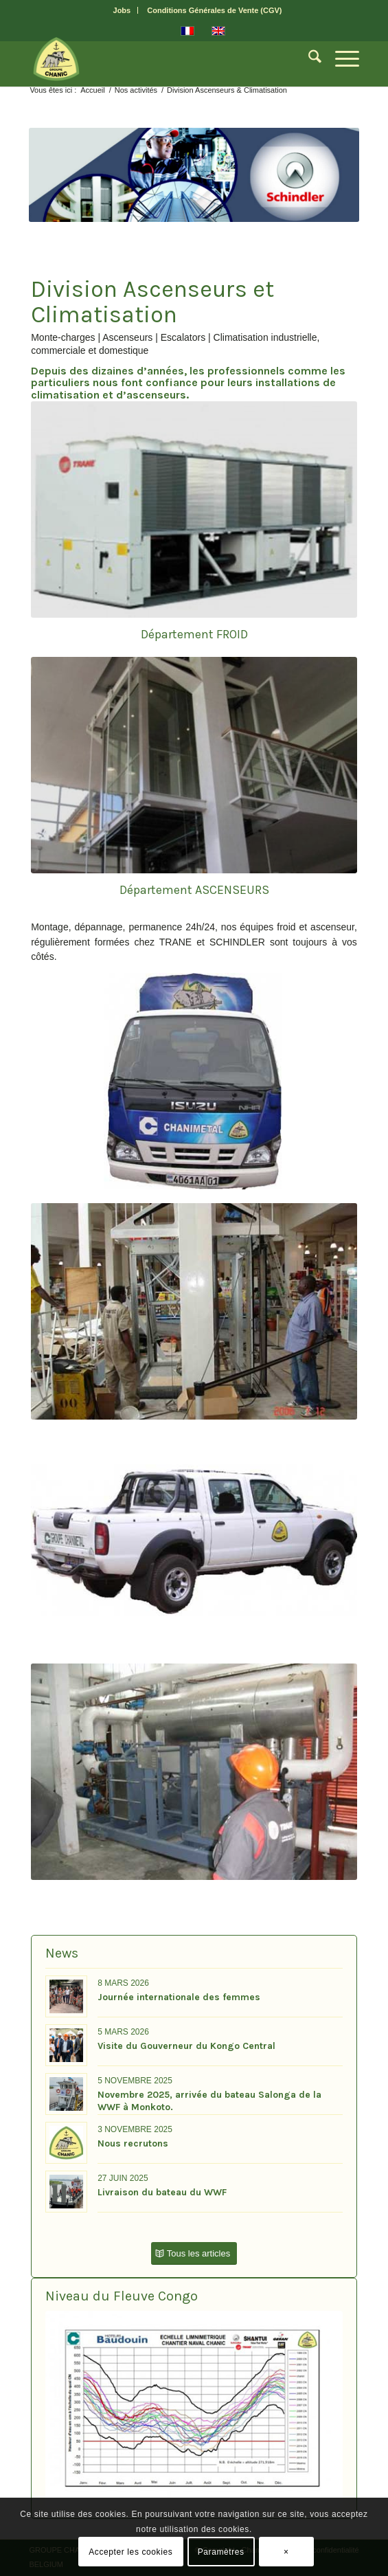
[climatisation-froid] (194, 509)
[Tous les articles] (194, 2253)
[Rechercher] (308, 59)
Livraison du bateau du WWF (162, 2192)
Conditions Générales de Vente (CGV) (214, 10)
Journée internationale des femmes (179, 1997)
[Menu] (340, 59)
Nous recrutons (133, 2143)
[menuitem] (122, 10)
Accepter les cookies (130, 2552)
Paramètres (221, 2552)
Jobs (122, 10)
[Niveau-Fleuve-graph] (194, 2409)
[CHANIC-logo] (161, 59)
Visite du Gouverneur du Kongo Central (186, 2046)
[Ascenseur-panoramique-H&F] (194, 765)
